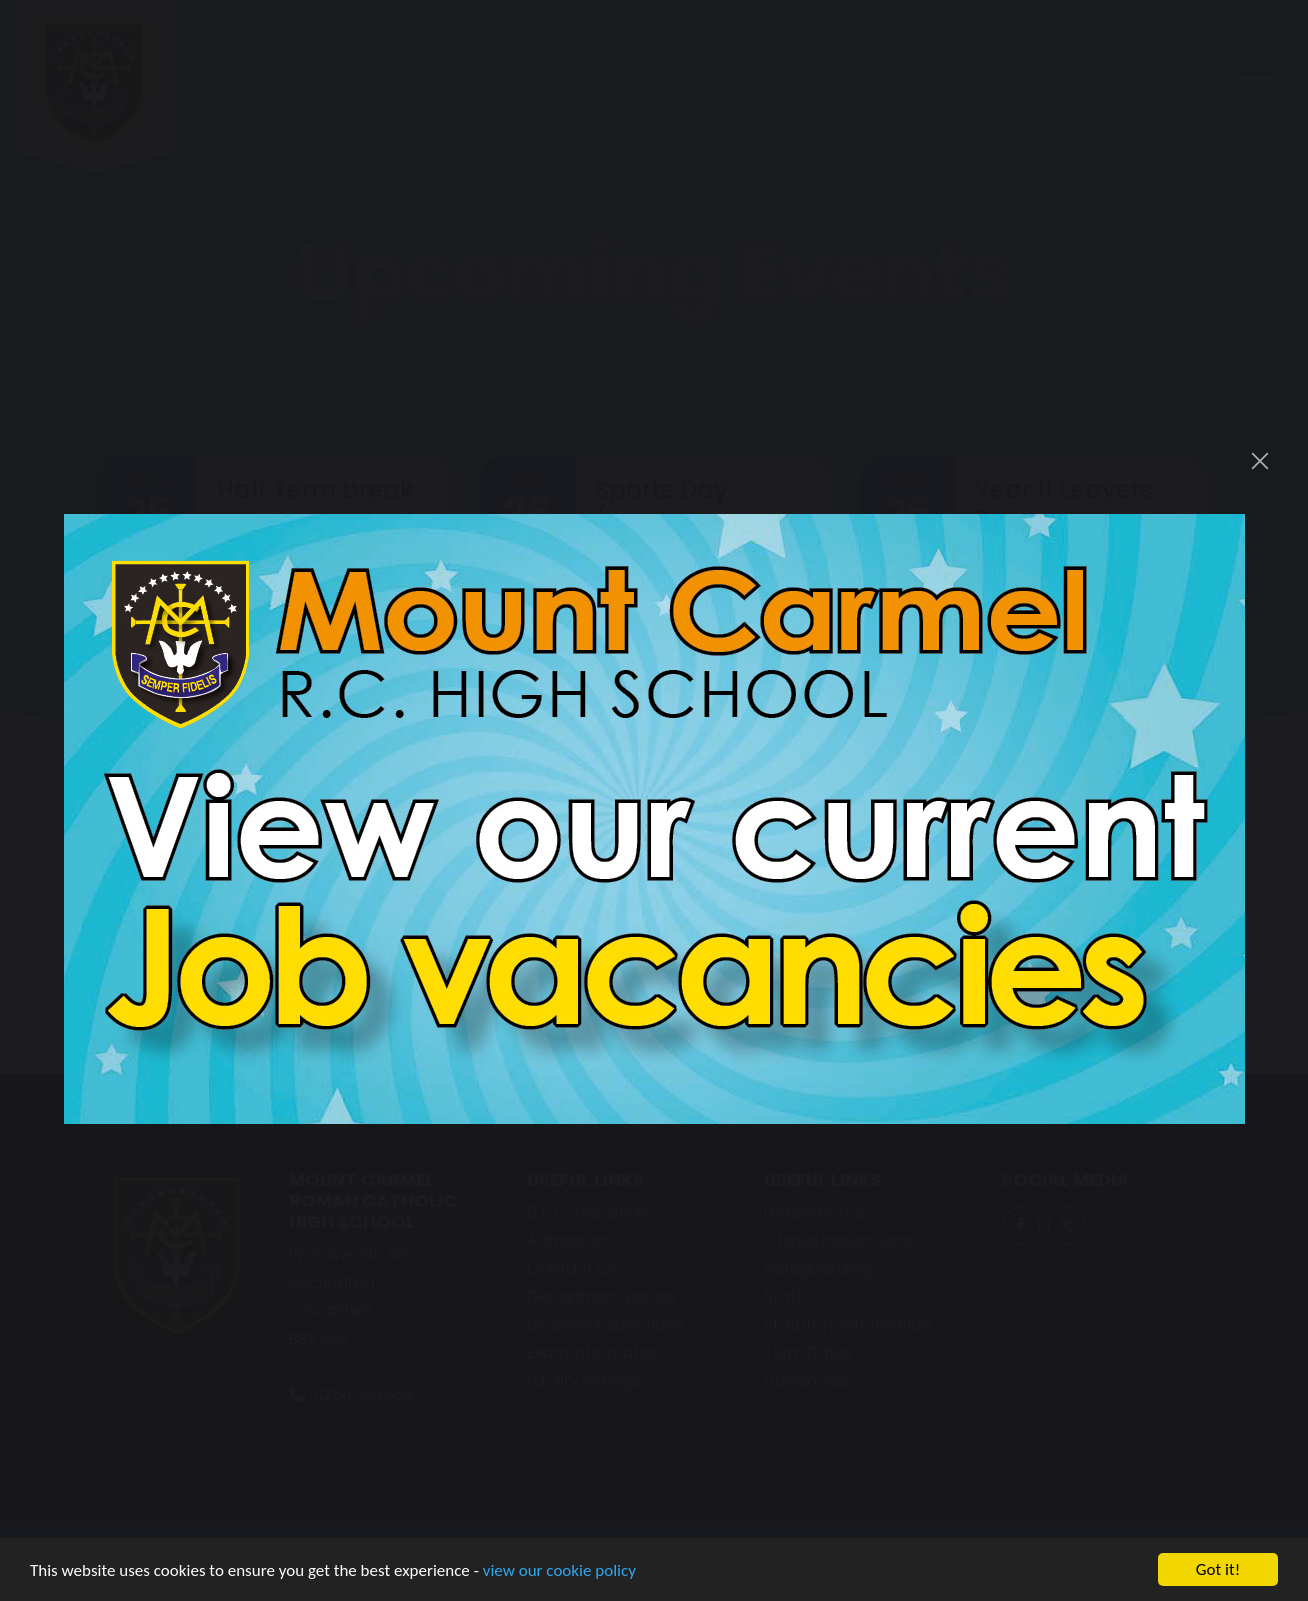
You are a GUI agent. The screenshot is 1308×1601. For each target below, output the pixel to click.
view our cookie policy (559, 1574)
